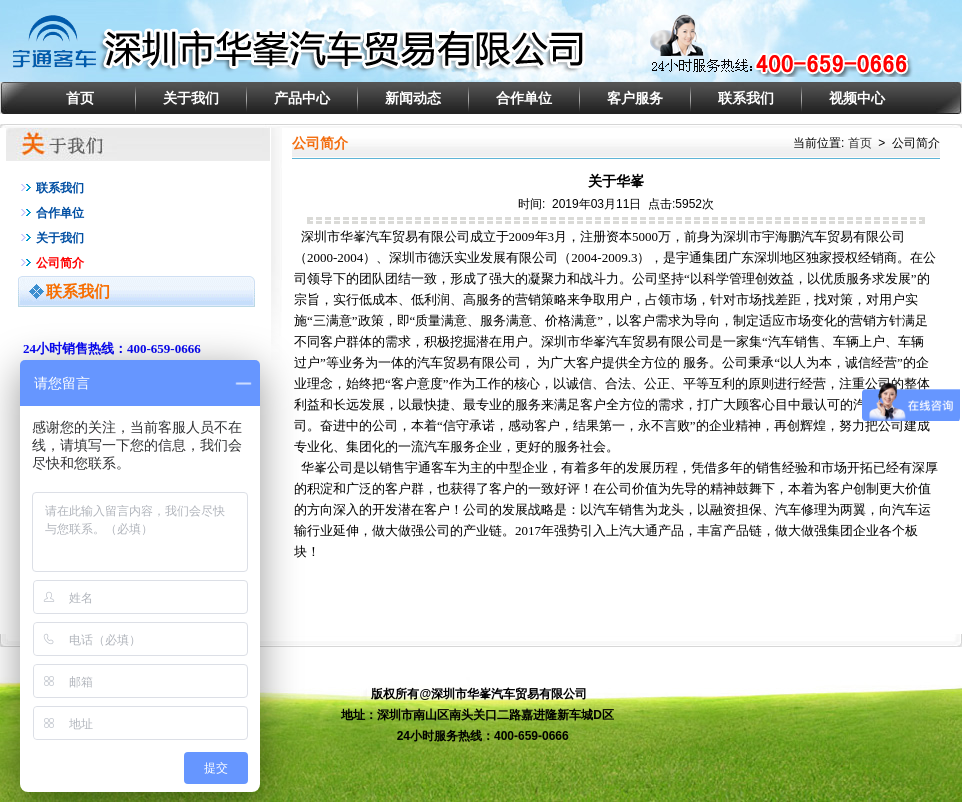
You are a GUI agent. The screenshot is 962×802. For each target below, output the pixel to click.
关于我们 (191, 98)
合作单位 (524, 98)
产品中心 (302, 98)
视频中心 (857, 98)
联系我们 (746, 98)
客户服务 (635, 98)
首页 (80, 98)
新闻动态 (413, 98)
